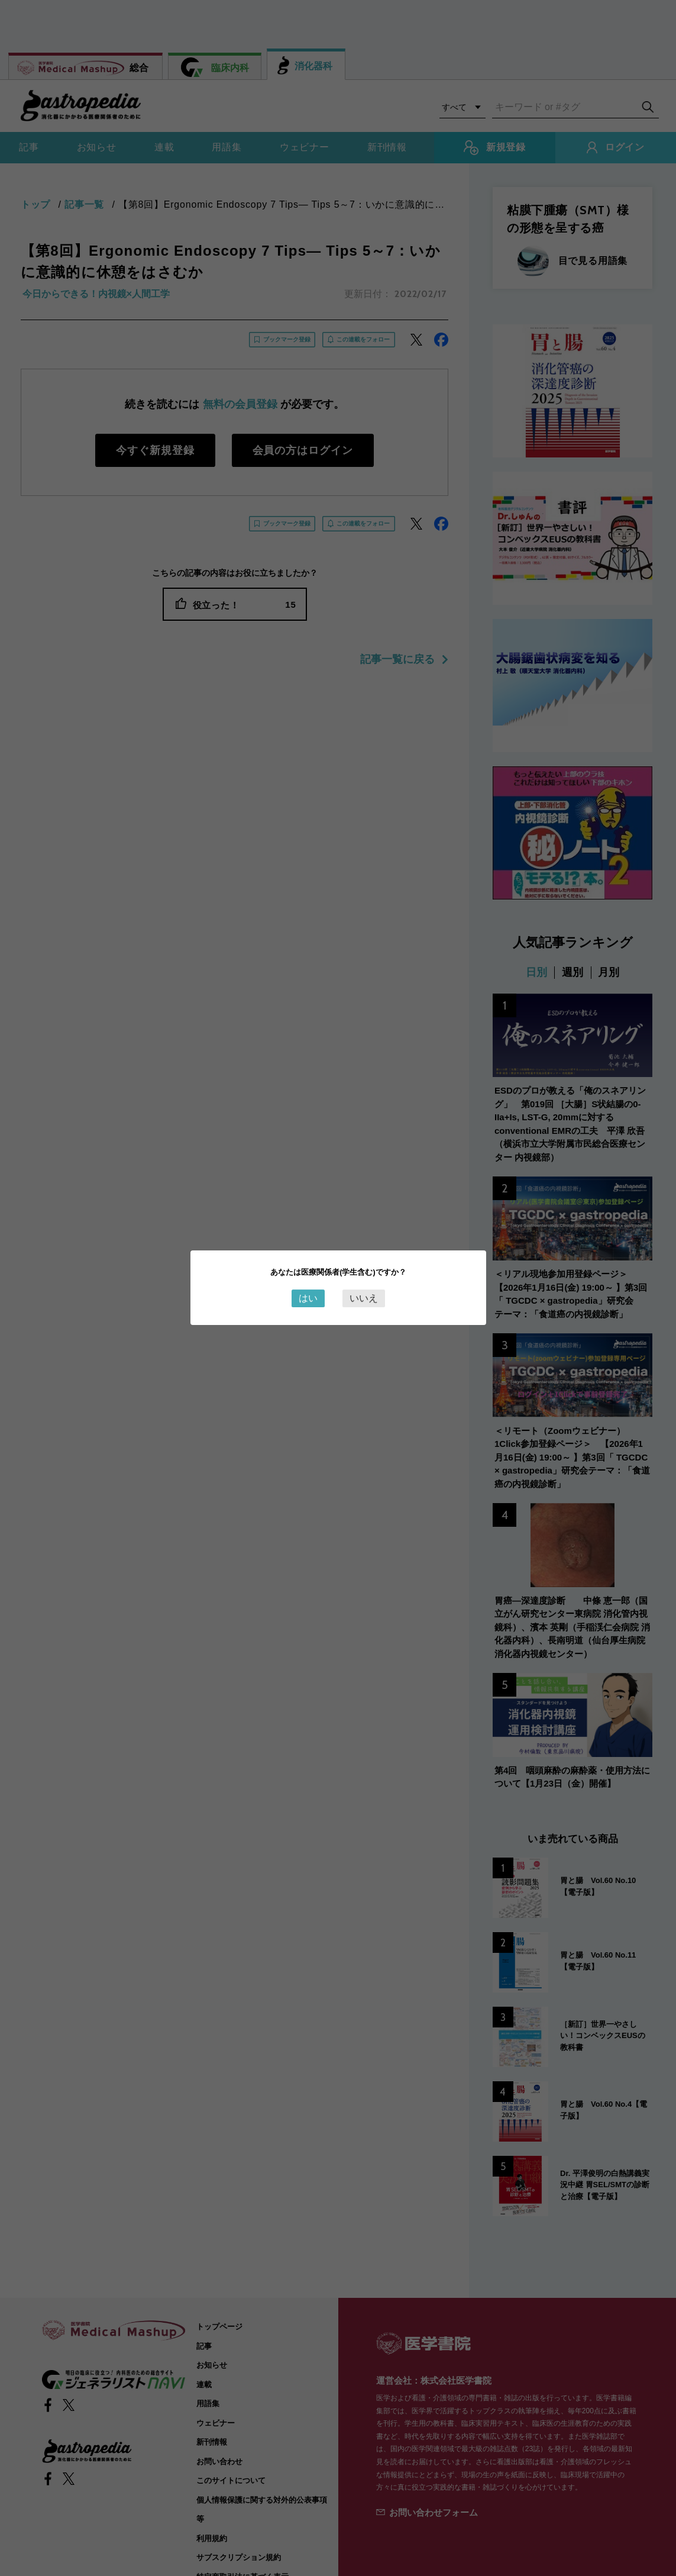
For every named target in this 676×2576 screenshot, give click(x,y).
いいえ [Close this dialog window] (364, 1298)
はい (308, 1298)
